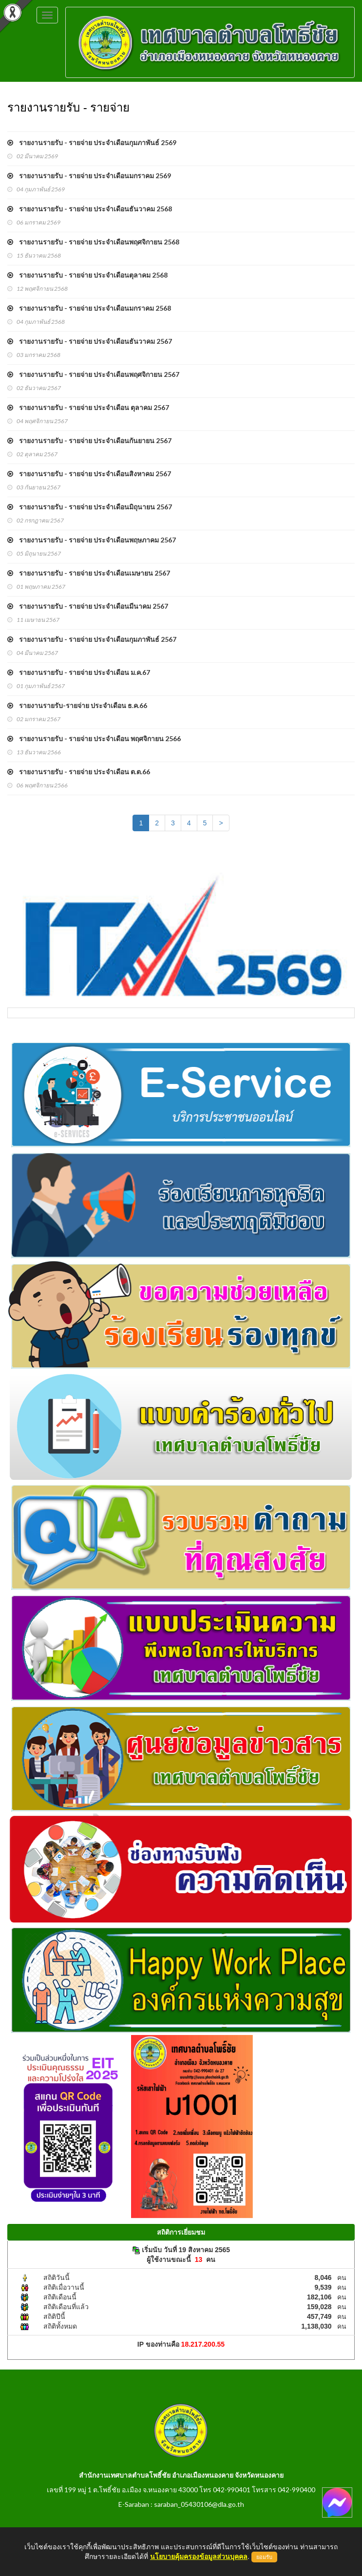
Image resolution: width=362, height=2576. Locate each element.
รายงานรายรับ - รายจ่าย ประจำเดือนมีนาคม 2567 (87, 606)
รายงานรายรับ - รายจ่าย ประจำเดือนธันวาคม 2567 (89, 341)
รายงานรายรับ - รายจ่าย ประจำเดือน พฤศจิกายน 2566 (94, 738)
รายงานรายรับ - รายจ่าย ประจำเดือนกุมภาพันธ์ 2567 (91, 639)
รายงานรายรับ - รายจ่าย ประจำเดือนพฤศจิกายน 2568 (93, 242)
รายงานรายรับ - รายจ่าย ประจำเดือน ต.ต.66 (78, 771)
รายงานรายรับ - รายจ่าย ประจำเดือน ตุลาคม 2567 (88, 407)
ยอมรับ (264, 2557)
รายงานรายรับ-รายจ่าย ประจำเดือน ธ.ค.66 (77, 705)
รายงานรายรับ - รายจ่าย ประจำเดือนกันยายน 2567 (89, 440)
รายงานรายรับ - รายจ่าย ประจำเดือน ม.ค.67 (78, 672)
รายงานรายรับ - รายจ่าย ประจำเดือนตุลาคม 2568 (87, 275)
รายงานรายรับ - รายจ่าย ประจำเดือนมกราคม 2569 (89, 175)
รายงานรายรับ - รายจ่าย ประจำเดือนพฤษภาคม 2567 (91, 540)
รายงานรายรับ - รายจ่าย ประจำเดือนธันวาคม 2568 (89, 209)
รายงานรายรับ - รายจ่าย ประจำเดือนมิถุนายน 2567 (89, 507)
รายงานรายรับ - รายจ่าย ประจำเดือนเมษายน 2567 (88, 573)
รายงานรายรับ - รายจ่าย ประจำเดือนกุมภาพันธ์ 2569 (91, 142)
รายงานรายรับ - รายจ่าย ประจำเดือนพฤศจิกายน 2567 (93, 374)
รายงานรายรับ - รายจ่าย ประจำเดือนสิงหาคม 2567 (89, 473)
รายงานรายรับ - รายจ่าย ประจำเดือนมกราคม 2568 (89, 308)
